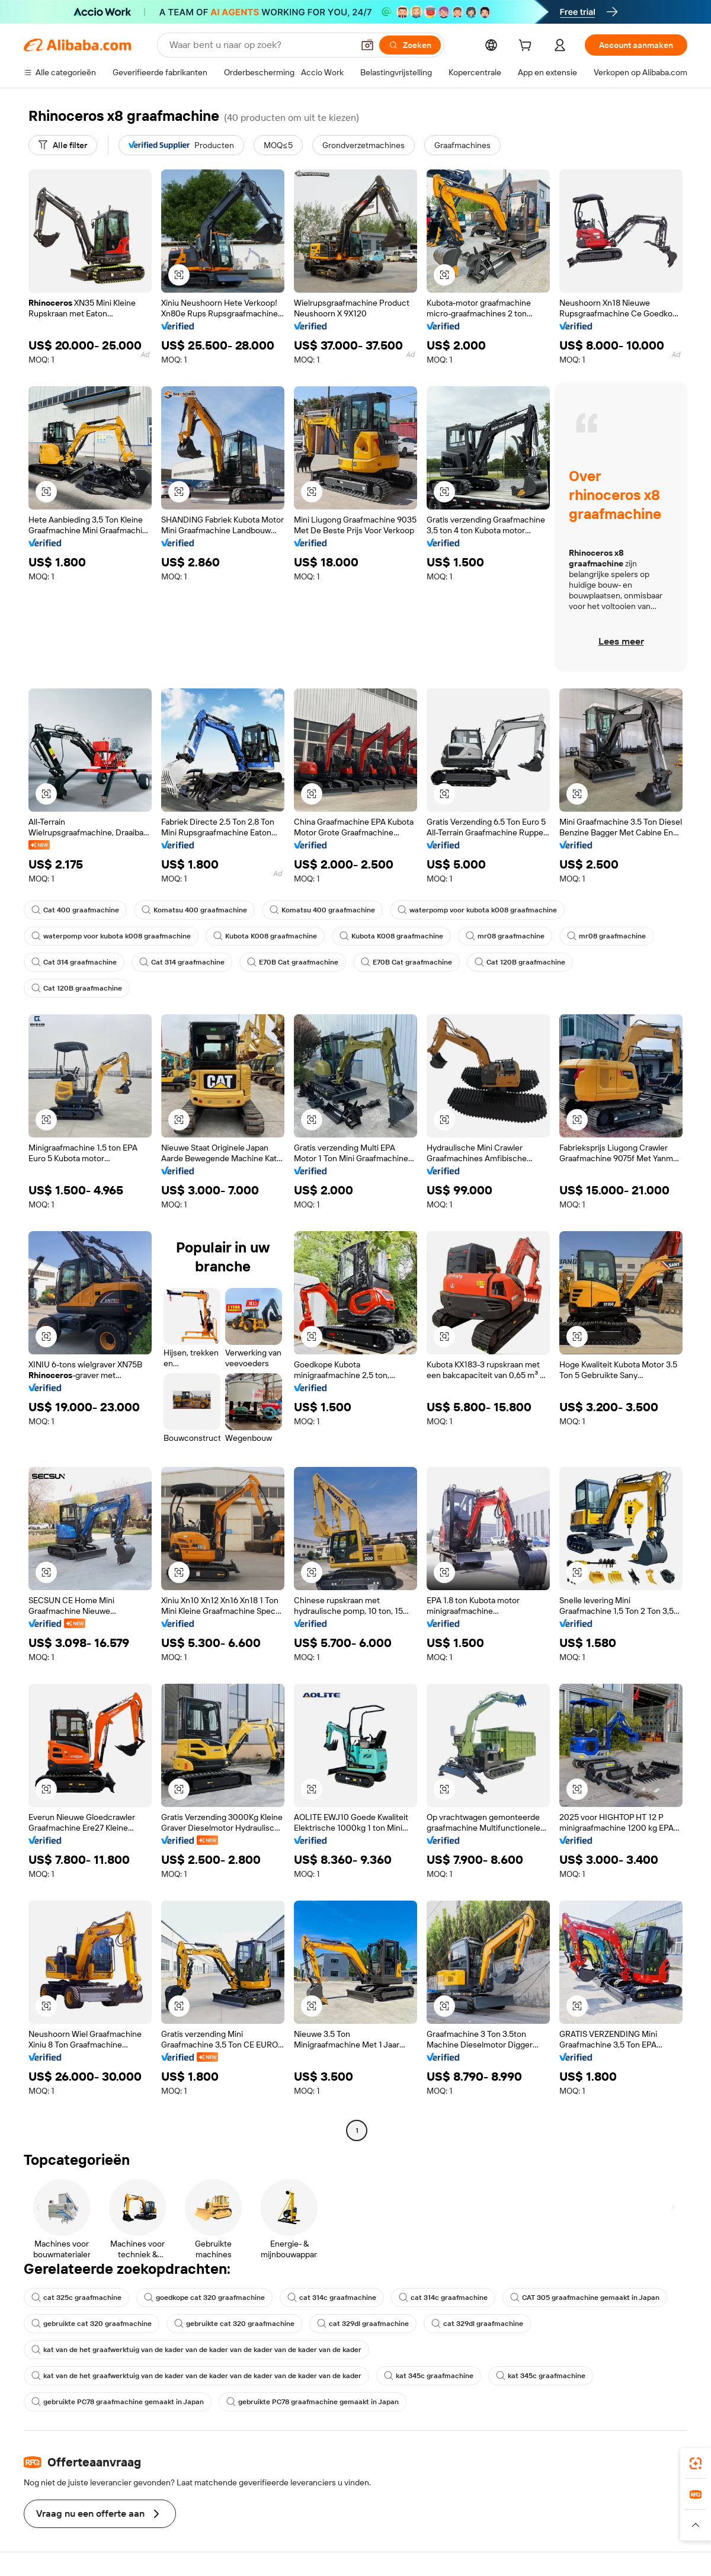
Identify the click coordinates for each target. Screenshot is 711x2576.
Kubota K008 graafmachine (265, 936)
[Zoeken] (410, 45)
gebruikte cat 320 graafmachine (91, 2323)
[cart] (527, 47)
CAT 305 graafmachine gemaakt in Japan (584, 2297)
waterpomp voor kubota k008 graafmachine (477, 910)
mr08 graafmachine (505, 936)
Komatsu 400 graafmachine (194, 910)
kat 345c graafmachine (428, 2375)
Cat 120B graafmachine (520, 962)
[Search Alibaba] (260, 45)
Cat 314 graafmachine (74, 962)
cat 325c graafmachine (76, 2297)
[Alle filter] (62, 145)
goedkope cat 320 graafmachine (204, 2297)
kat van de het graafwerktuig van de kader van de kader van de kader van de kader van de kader (196, 2349)
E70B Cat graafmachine (292, 962)
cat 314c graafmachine (331, 2297)
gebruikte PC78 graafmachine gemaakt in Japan (117, 2402)
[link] (695, 2463)
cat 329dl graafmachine (363, 2323)
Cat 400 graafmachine (75, 910)
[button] (367, 45)
